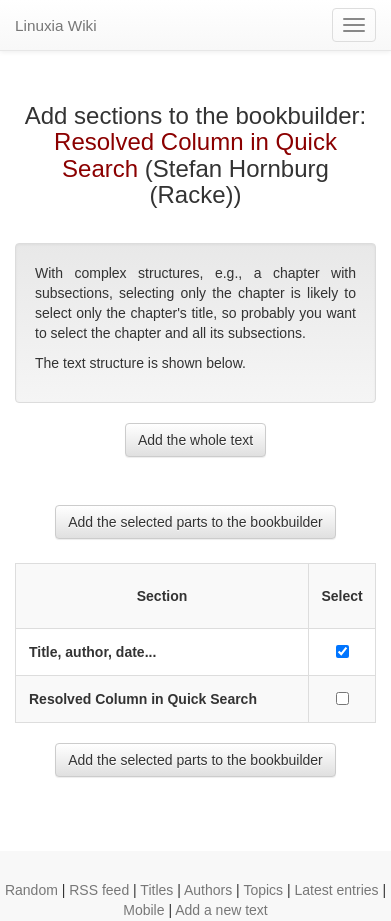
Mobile (143, 910)
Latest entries (336, 890)
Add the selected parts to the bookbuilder (195, 522)
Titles (156, 890)
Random (31, 890)
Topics (263, 890)
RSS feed (99, 890)
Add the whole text (195, 440)
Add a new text (221, 910)
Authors (208, 890)
